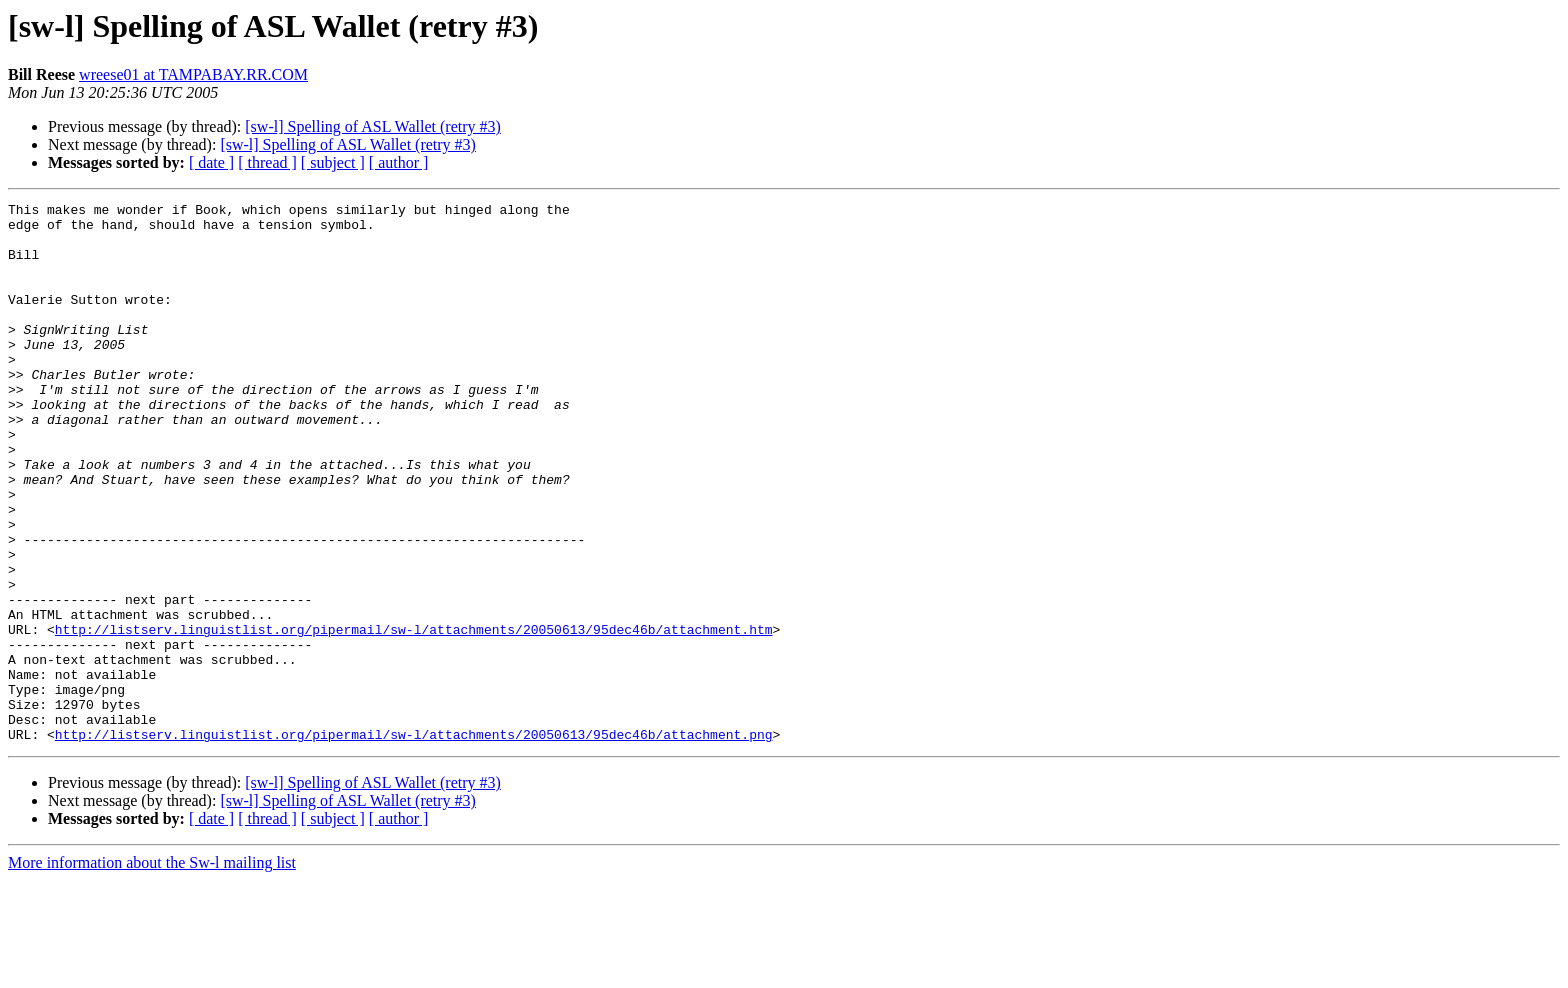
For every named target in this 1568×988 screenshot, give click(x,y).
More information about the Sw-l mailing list (152, 970)
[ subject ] (333, 162)
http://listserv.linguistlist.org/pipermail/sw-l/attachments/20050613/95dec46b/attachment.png (414, 842)
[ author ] (399, 162)
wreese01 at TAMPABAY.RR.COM (193, 74)
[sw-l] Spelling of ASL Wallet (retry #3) (373, 126)
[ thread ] (267, 162)
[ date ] (211, 162)
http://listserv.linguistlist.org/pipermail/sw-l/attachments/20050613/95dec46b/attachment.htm (414, 716)
